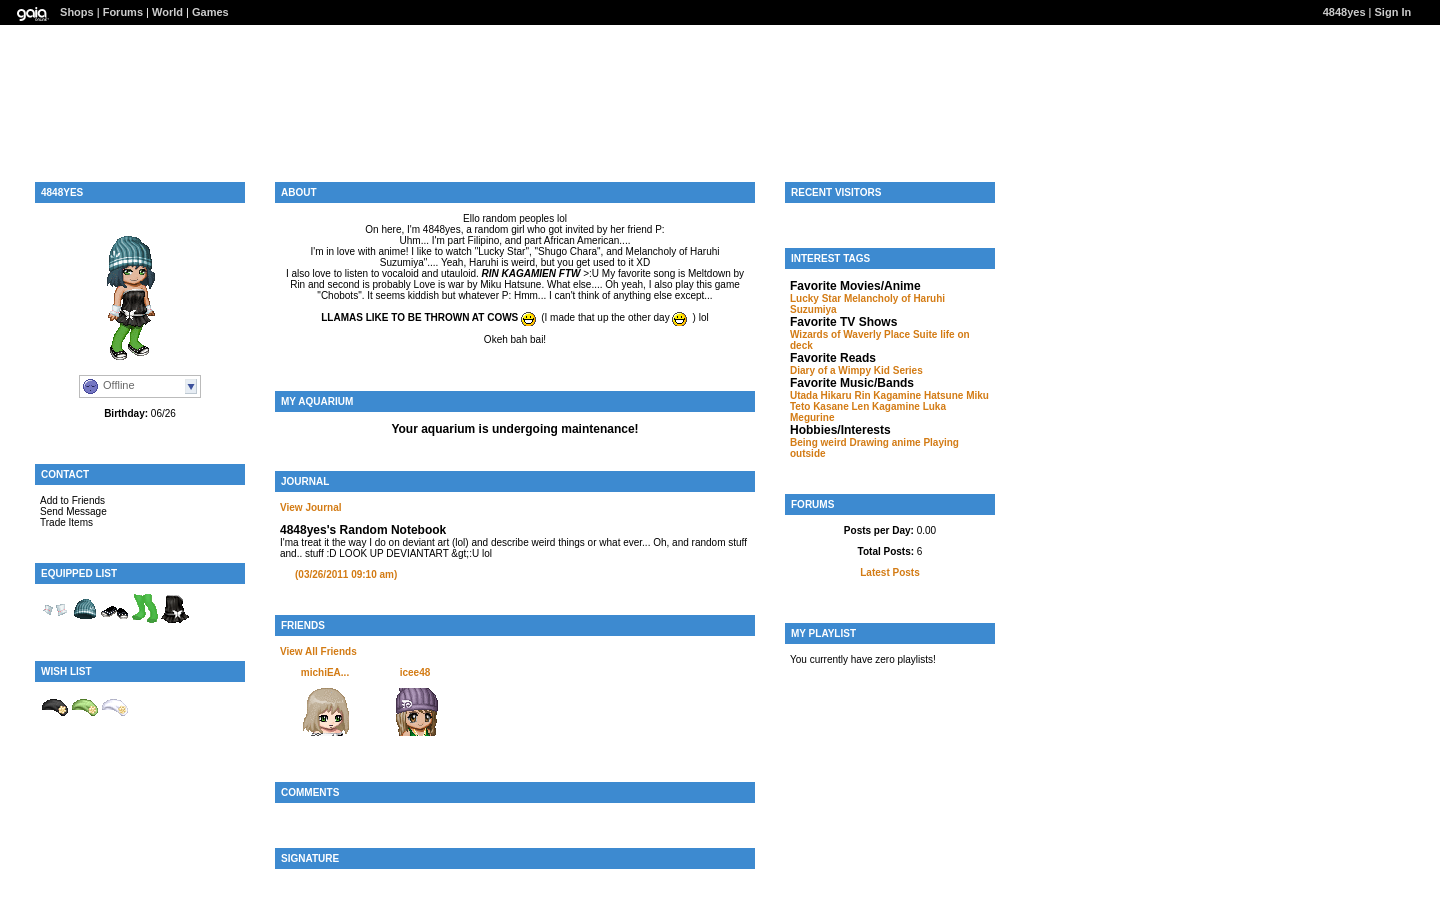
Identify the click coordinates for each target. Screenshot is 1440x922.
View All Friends (318, 651)
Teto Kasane (819, 406)
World (167, 12)
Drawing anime (884, 442)
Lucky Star (815, 298)
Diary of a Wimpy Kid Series (856, 370)
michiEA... (325, 672)
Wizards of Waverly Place (850, 334)
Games (210, 12)
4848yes (1344, 12)
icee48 (415, 672)
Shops (77, 12)
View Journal (311, 507)
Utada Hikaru (821, 395)
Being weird (818, 442)
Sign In (1393, 12)
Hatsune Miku (956, 395)
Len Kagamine (886, 406)
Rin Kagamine (887, 395)
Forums (123, 12)
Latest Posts (889, 572)
